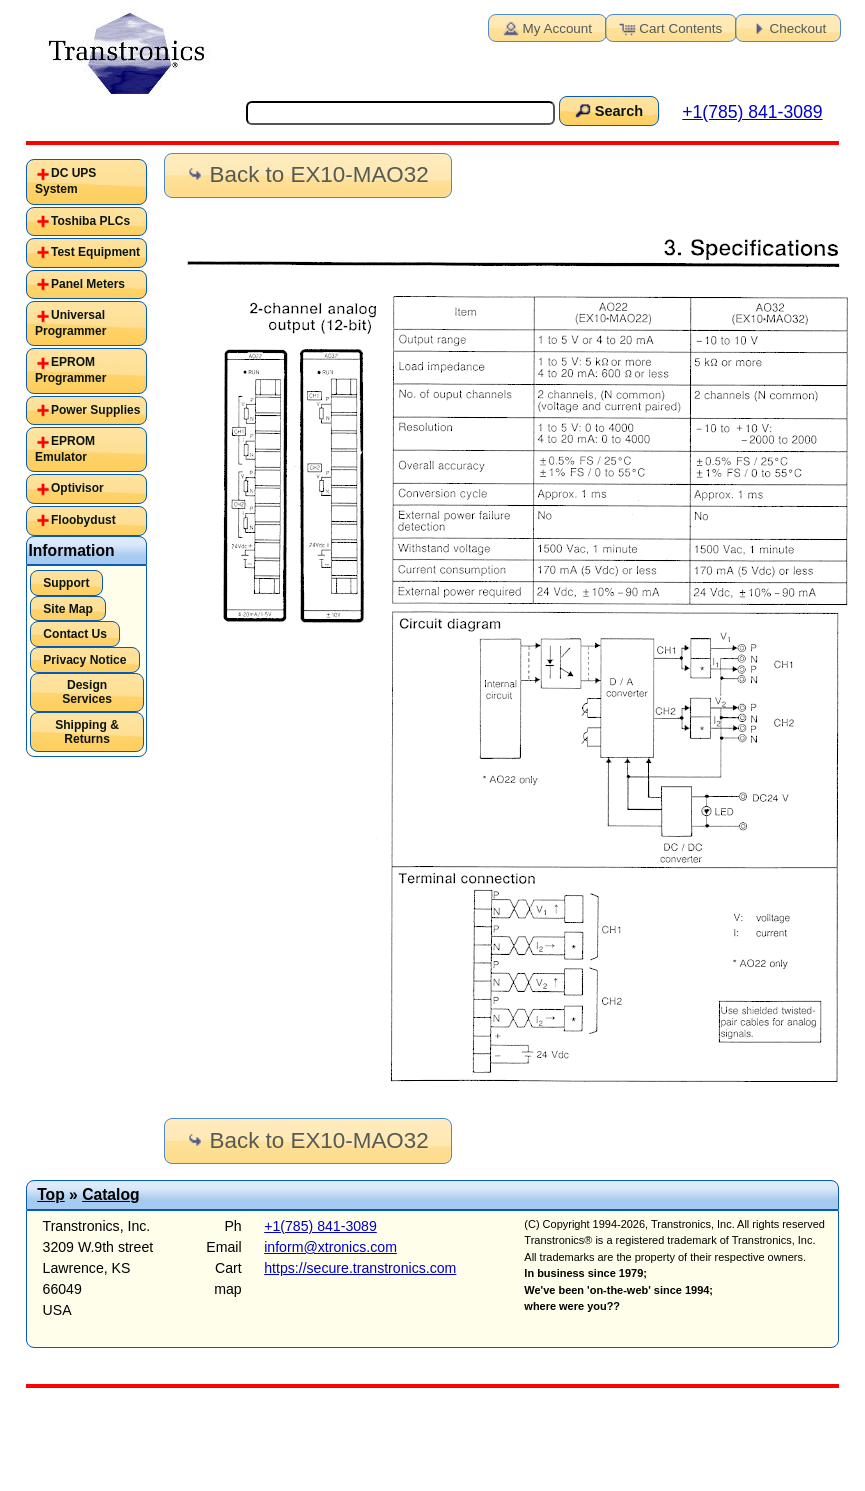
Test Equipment (95, 252)
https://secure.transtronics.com (360, 1268)
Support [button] (66, 583)
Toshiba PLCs (90, 221)
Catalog (110, 1194)
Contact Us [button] (75, 634)
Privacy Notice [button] (84, 660)
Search (607, 110)
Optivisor (77, 488)
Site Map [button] (68, 609)
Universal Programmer (70, 323)
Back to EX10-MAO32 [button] (306, 174)
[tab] (87, 181)
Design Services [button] (87, 692)
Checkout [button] (787, 27)
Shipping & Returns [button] (87, 732)
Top (51, 1194)
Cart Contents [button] (669, 27)
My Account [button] (546, 27)
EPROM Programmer (70, 370)
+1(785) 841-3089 (752, 112)
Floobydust (83, 520)
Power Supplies (95, 410)
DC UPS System (65, 181)
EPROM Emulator (65, 449)
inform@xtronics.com (330, 1247)
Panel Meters (88, 284)
